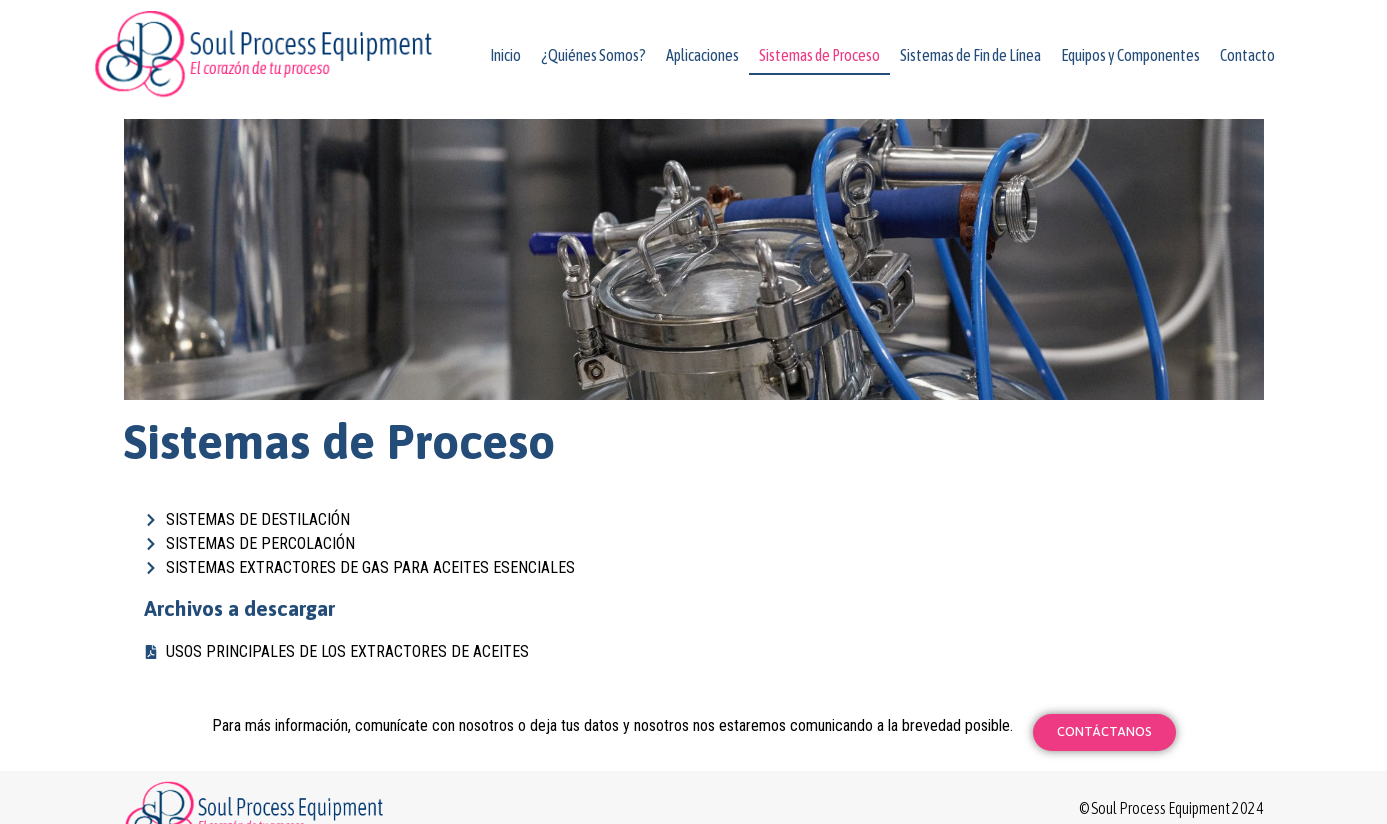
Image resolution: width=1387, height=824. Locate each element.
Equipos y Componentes (1130, 55)
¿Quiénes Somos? (593, 55)
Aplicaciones (702, 55)
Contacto (1247, 55)
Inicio (505, 55)
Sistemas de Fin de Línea (970, 55)
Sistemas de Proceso (819, 55)
